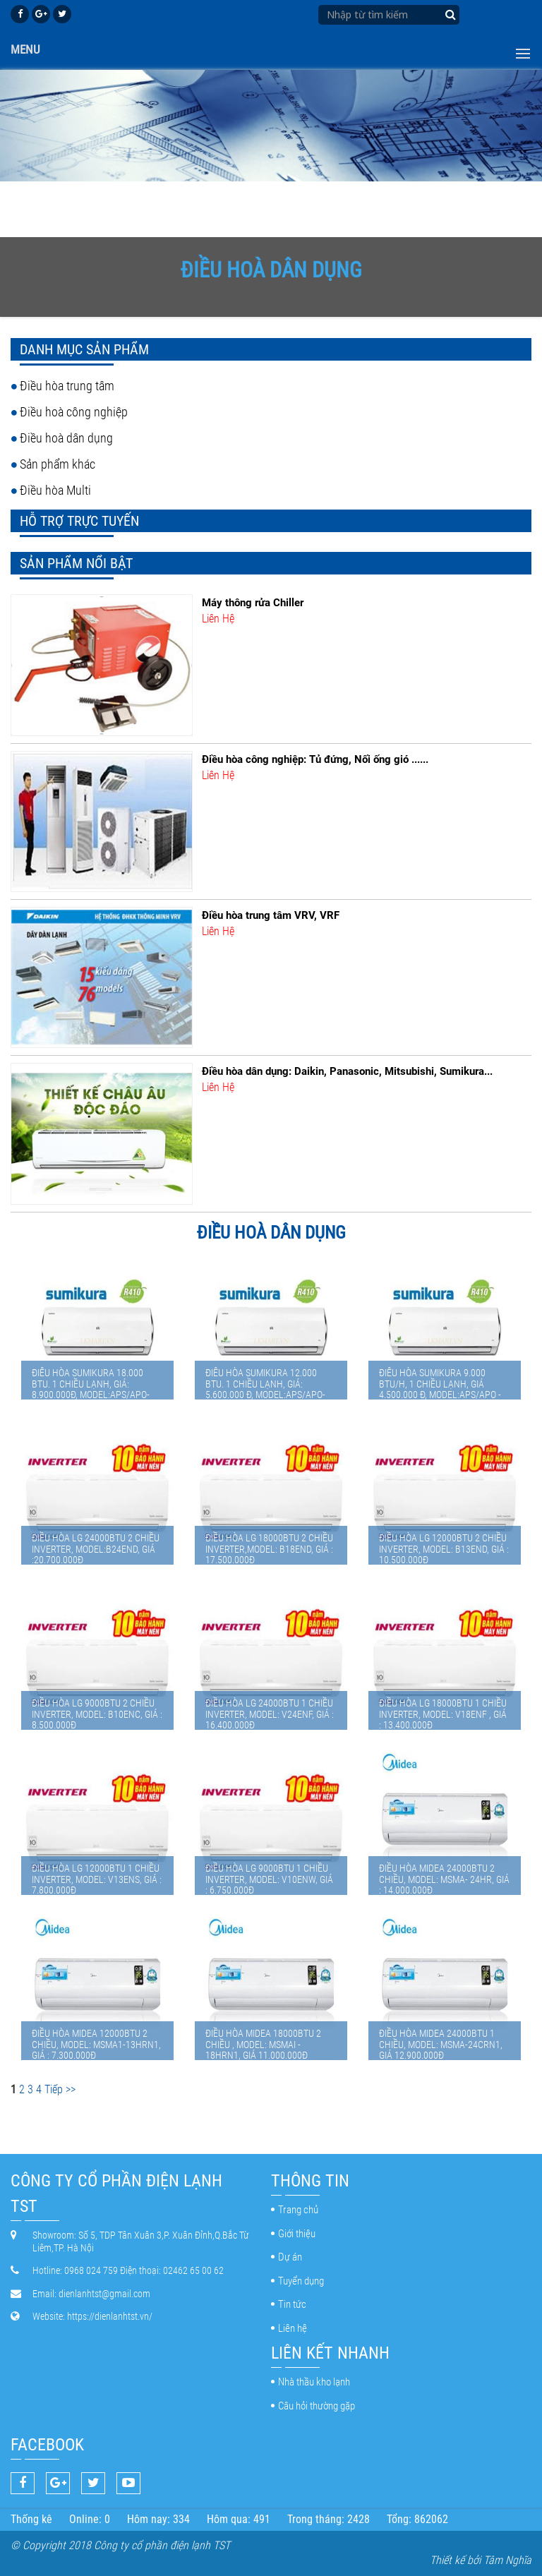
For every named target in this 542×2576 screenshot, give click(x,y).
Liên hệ (292, 2328)
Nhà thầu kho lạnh (314, 2382)
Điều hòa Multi (55, 490)
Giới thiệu (296, 2233)
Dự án (290, 2257)
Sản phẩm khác (57, 464)
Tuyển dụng (301, 2281)
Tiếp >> (60, 2089)
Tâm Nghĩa (507, 2560)
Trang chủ (298, 2209)
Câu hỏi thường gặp (316, 2406)
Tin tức (292, 2304)
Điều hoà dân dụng (66, 438)
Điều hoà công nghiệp (74, 411)
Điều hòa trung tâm (67, 385)
